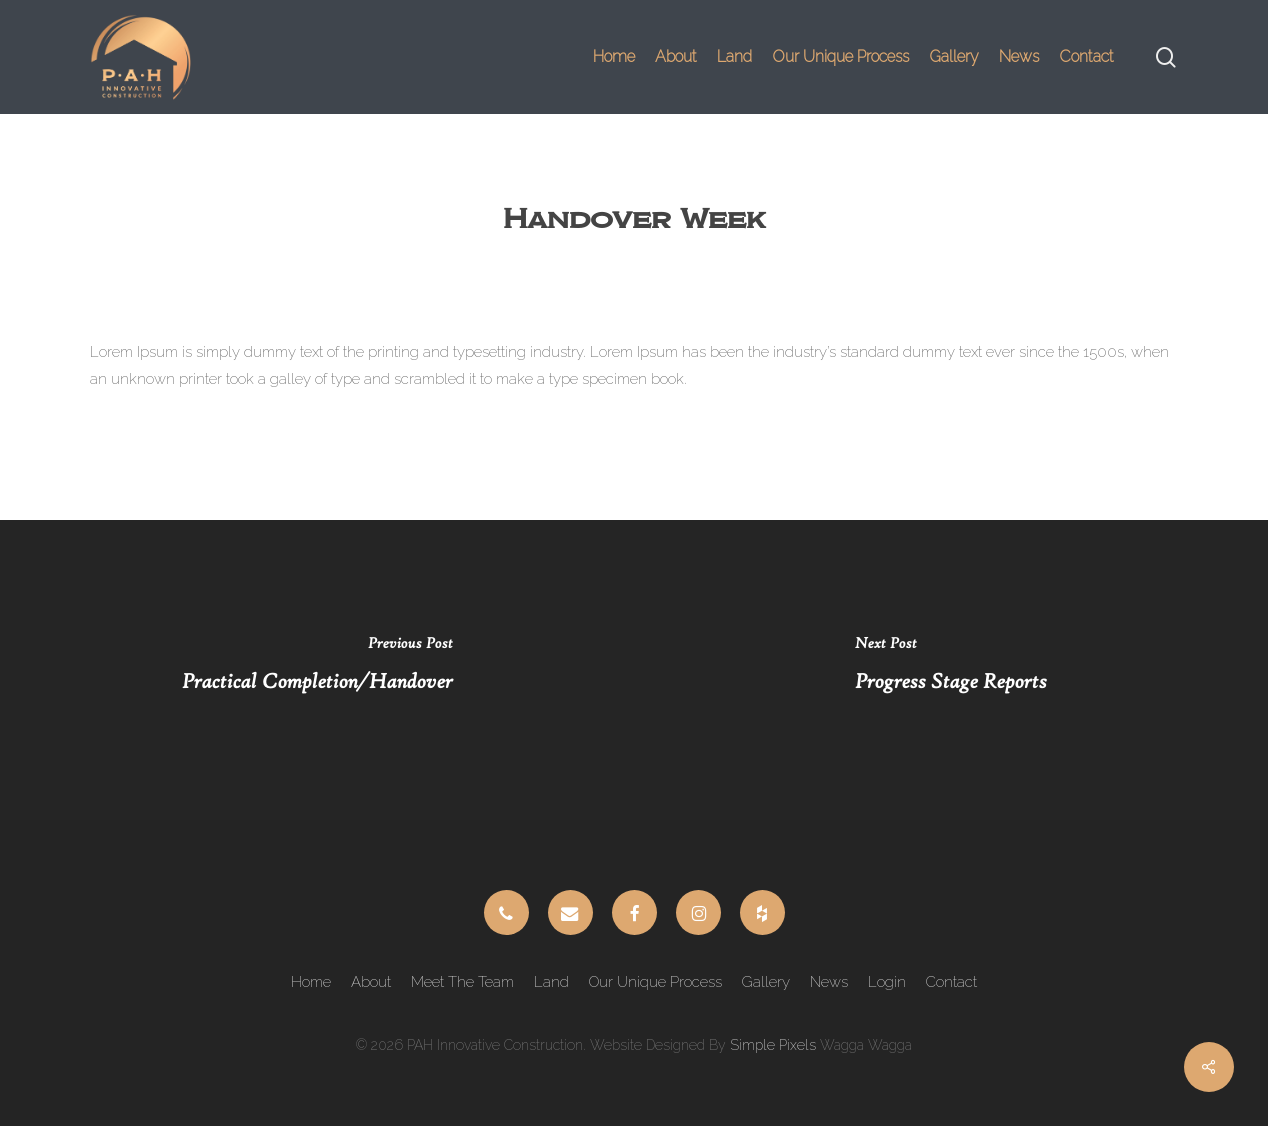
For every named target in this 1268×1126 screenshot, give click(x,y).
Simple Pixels (773, 1045)
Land (551, 982)
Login (887, 982)
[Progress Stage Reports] (951, 670)
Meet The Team (462, 982)
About (371, 982)
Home (311, 982)
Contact (951, 982)
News (829, 982)
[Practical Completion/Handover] (317, 670)
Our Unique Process (655, 982)
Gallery (766, 982)
